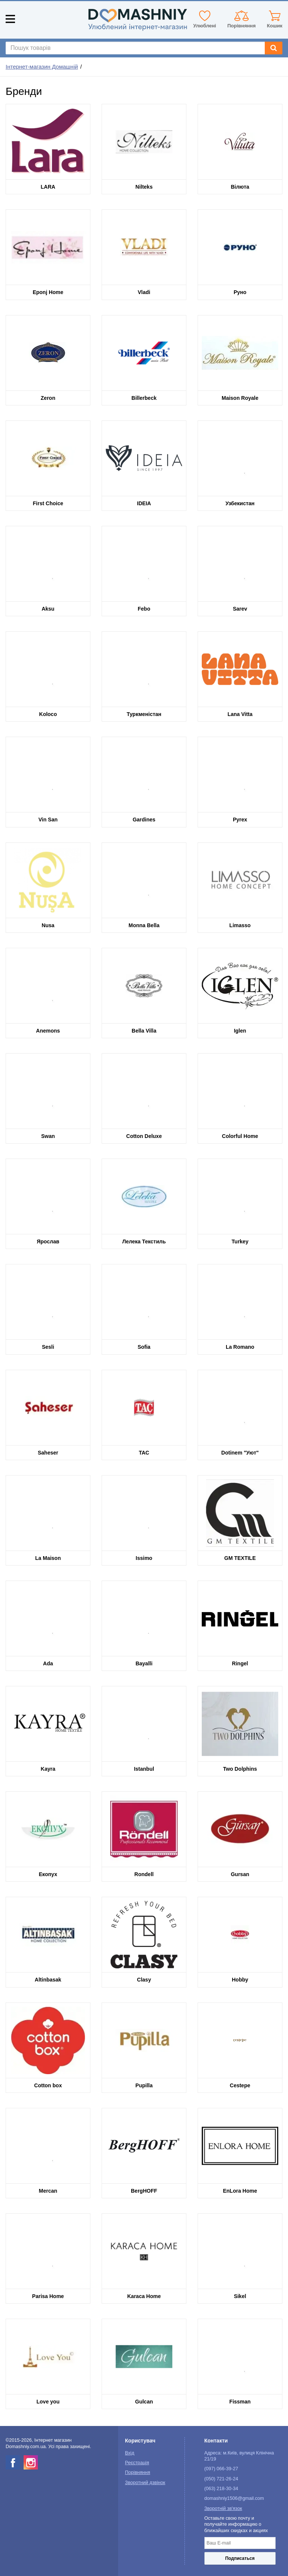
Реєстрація (137, 2462)
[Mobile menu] (10, 19)
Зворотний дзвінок (145, 2482)
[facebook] (13, 2462)
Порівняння (137, 2472)
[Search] (273, 48)
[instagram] (31, 2462)
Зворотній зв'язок (223, 2508)
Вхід (129, 2453)
